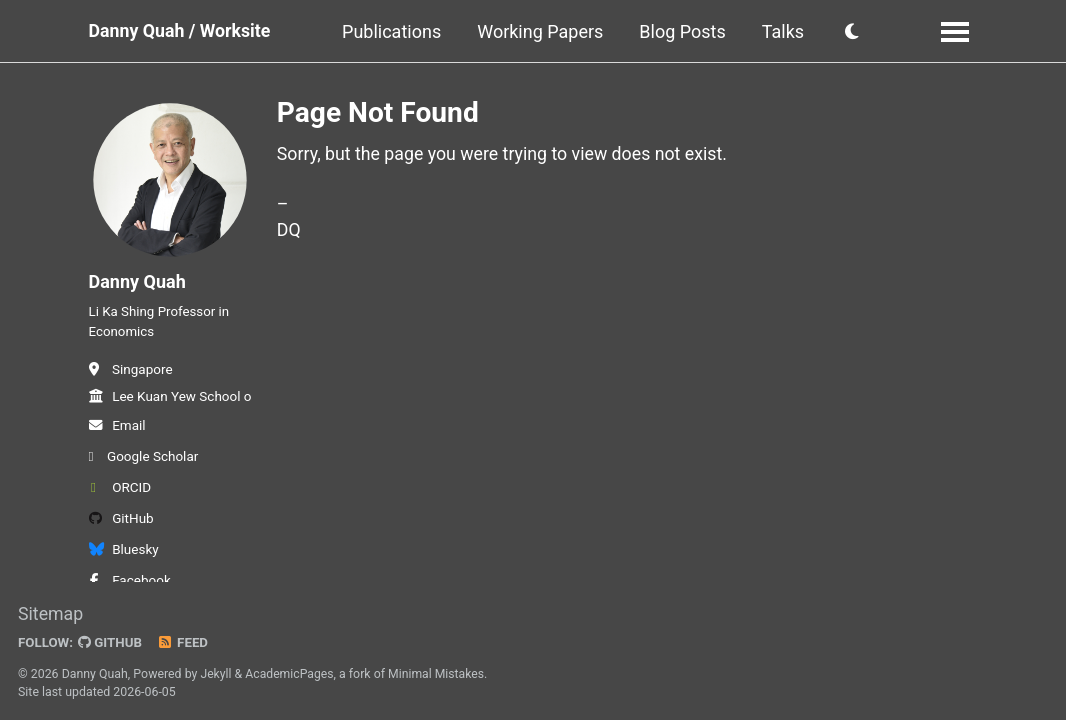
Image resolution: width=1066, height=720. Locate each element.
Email (117, 430)
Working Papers (543, 31)
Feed (185, 643)
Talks (786, 31)
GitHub (121, 523)
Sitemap (51, 614)
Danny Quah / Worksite (181, 31)
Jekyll (216, 674)
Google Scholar (144, 461)
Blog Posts (685, 31)
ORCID (120, 492)
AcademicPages (290, 674)
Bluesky (124, 554)
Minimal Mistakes (438, 674)
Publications (394, 31)
